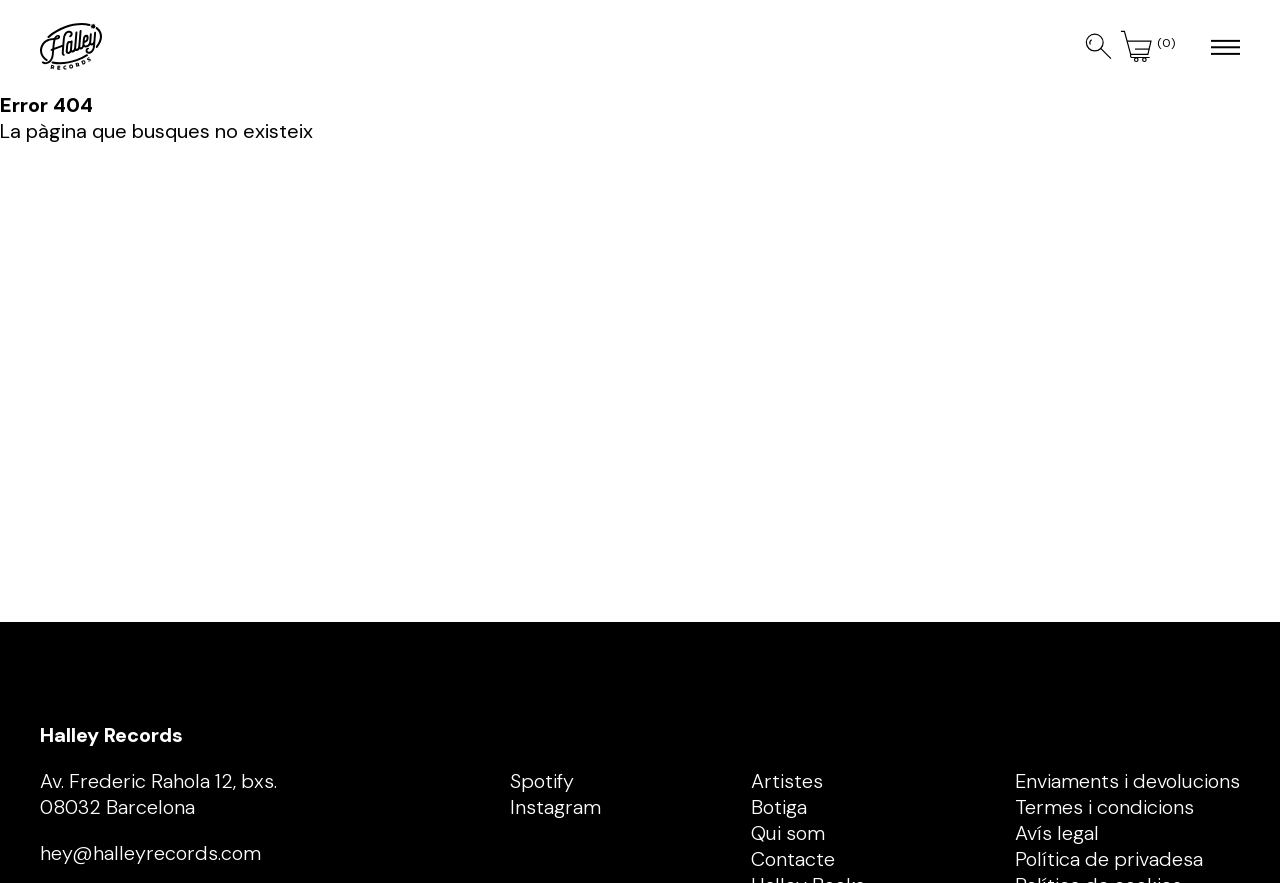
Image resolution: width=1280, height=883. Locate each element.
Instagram (555, 807)
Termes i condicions (1104, 807)
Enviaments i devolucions (1127, 781)
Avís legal (1057, 833)
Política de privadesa (1109, 859)
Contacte (793, 859)
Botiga (779, 807)
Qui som (788, 833)
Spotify (542, 781)
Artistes (787, 781)
